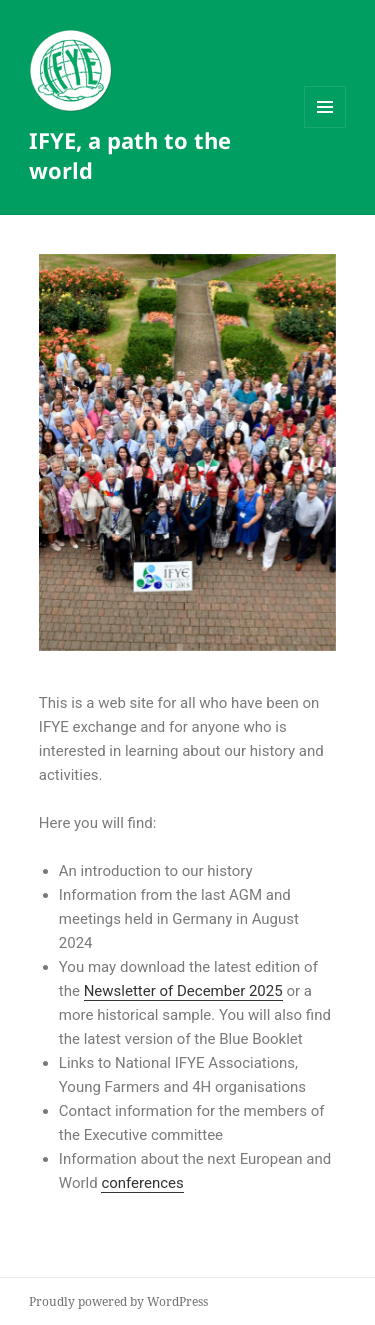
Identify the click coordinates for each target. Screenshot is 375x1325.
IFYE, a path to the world (130, 155)
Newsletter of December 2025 (183, 991)
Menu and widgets (325, 127)
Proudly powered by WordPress (118, 1301)
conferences (142, 1183)
